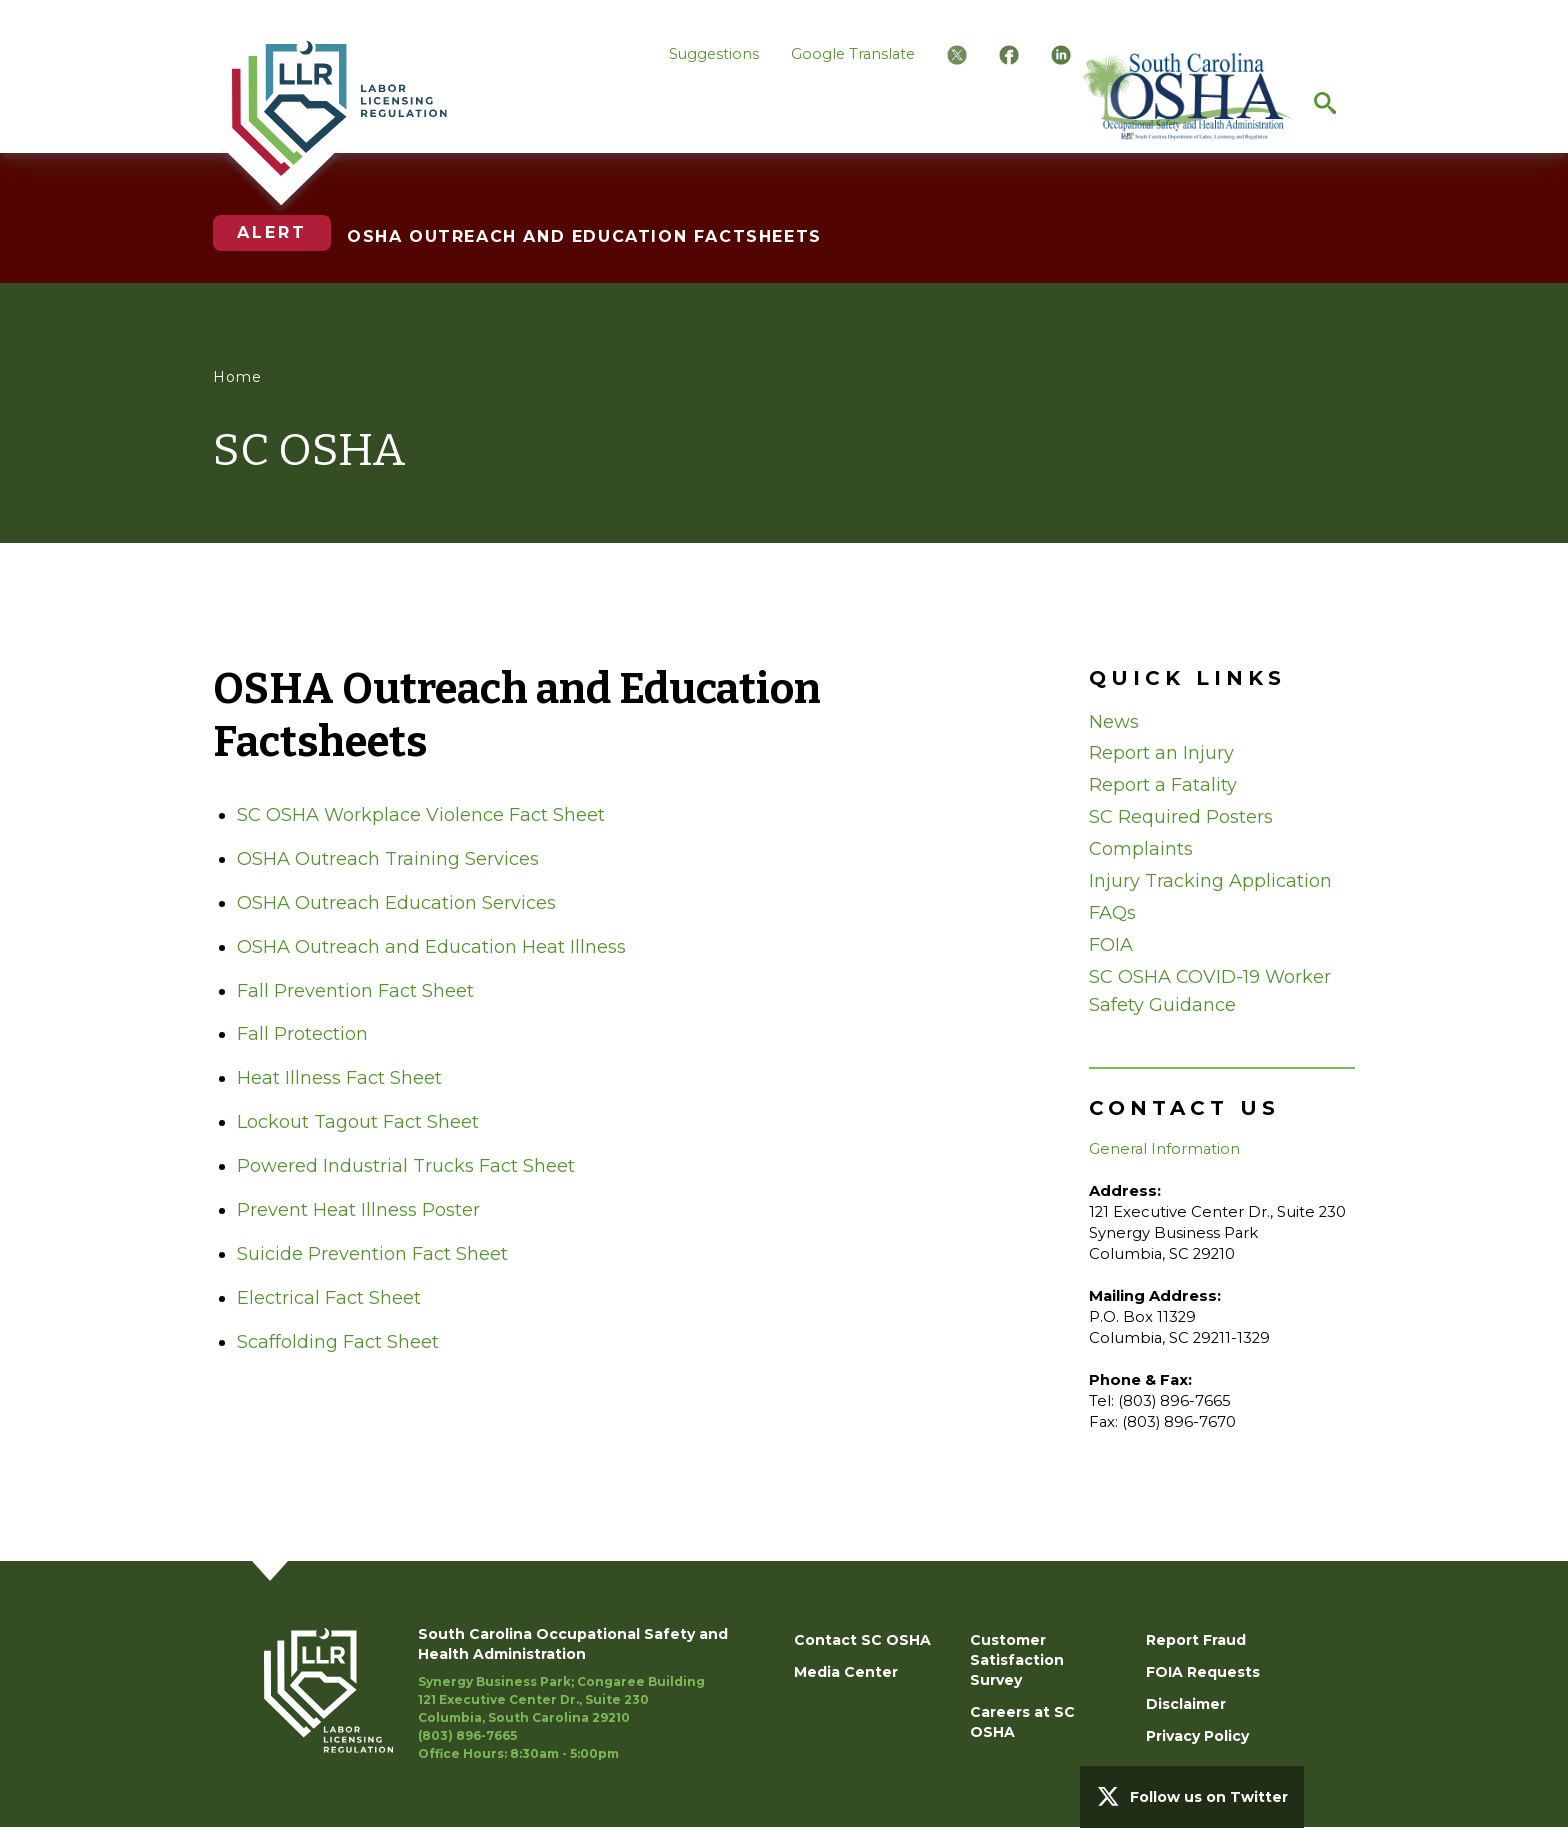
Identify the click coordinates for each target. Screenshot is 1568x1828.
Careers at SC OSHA (1022, 1722)
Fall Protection (302, 1034)
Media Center (846, 1672)
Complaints (1141, 849)
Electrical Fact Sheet (329, 1298)
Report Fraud (1196, 1640)
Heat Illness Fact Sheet (339, 1078)
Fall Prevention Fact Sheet (355, 991)
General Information (1164, 1149)
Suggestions (714, 54)
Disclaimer (1186, 1704)
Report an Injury (1161, 753)
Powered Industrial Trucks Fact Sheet (406, 1166)
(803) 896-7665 (467, 1735)
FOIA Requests (1203, 1672)
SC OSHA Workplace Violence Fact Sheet (421, 815)
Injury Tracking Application (1210, 881)
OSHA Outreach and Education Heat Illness (431, 947)
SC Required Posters (1181, 817)
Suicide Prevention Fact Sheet (372, 1254)
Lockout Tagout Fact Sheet (358, 1122)
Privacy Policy (1197, 1736)
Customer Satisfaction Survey (1017, 1660)
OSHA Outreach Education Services (396, 903)
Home (237, 377)
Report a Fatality (1163, 785)
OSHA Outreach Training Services (388, 859)
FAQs (1112, 913)
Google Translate (853, 54)
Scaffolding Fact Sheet (338, 1342)
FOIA (1111, 945)
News (1114, 722)
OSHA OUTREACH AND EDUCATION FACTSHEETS (584, 236)
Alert (272, 232)
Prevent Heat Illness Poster (358, 1210)
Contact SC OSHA (862, 1640)
